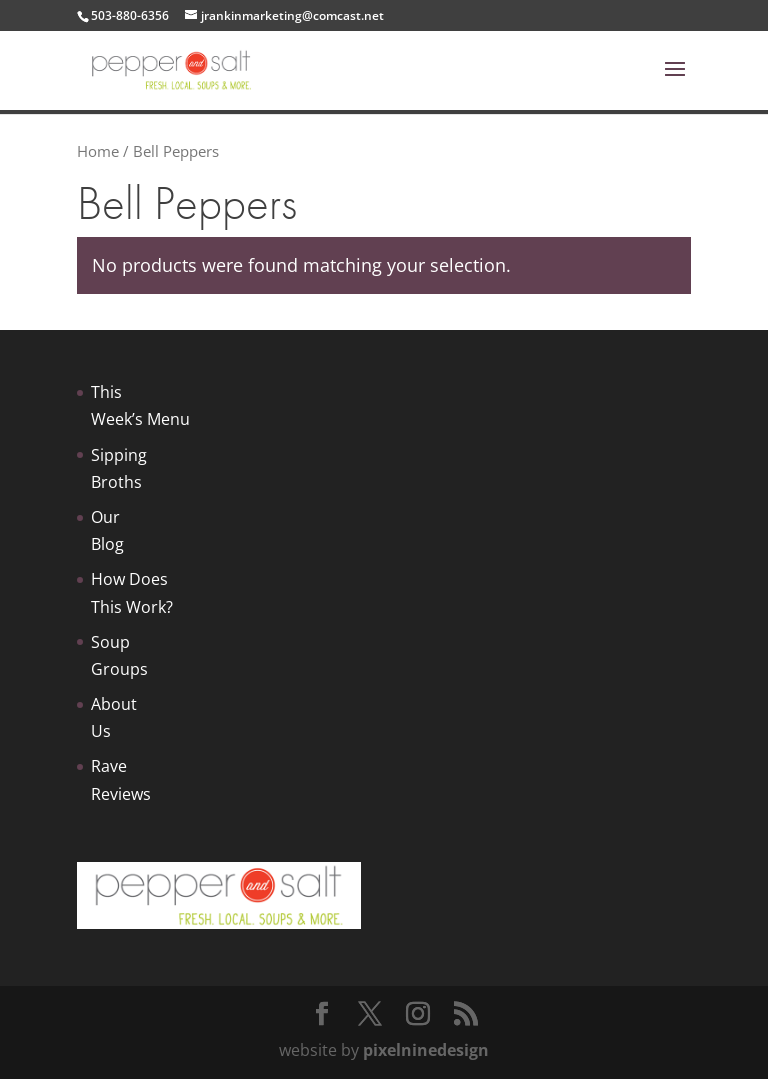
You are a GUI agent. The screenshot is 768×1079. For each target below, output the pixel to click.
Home (98, 151)
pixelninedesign (426, 1050)
